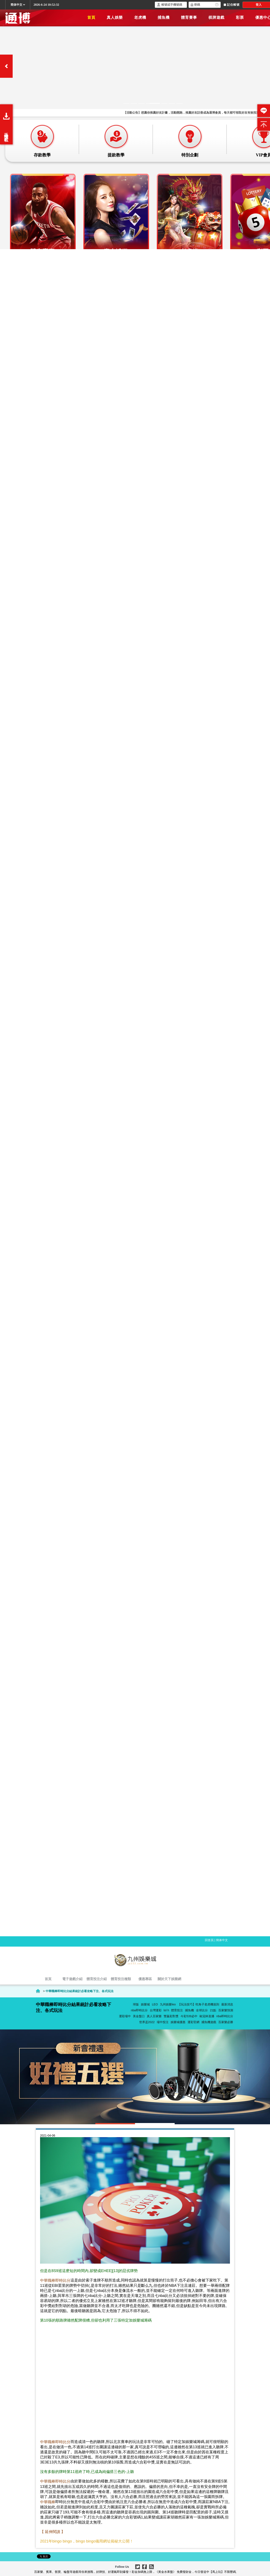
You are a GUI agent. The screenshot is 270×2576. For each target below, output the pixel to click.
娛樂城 (145, 2004)
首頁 (38, 1991)
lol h (166, 2010)
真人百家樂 (154, 2016)
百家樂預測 (225, 2010)
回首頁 (209, 1940)
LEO (155, 2004)
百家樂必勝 (225, 2022)
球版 (136, 2004)
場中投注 (163, 2022)
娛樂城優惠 (178, 2022)
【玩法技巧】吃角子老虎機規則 (198, 2004)
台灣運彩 (156, 2010)
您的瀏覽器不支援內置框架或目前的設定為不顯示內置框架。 (135, 124)
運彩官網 (193, 2022)
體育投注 (177, 2010)
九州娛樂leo (168, 2004)
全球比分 (202, 2010)
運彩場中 (125, 2016)
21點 (213, 2010)
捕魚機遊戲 (208, 2022)
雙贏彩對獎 (171, 2016)
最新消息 (227, 2004)
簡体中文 (222, 1940)
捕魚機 (189, 2010)
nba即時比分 (139, 2010)
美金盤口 (139, 2016)
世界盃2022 (147, 2022)
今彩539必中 (189, 2016)
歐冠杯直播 (207, 2016)
